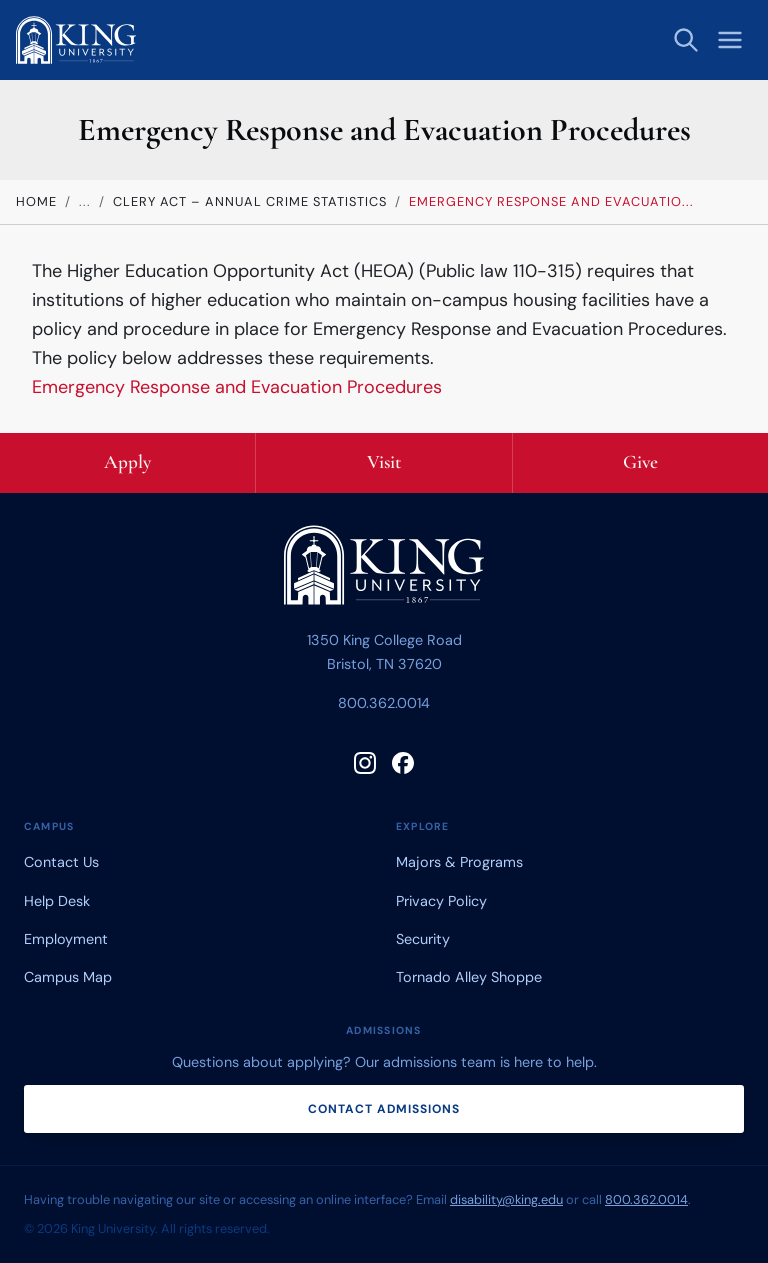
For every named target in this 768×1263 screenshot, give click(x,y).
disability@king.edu (506, 1199)
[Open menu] (730, 40)
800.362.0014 (384, 703)
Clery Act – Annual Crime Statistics (250, 201)
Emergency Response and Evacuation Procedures (237, 387)
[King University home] (384, 569)
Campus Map (68, 977)
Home (36, 201)
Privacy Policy (441, 901)
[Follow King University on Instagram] (365, 763)
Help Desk (57, 901)
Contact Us (61, 862)
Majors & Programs (459, 862)
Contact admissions (384, 1109)
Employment (66, 939)
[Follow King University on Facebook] (403, 763)
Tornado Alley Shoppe (469, 977)
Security (423, 939)
